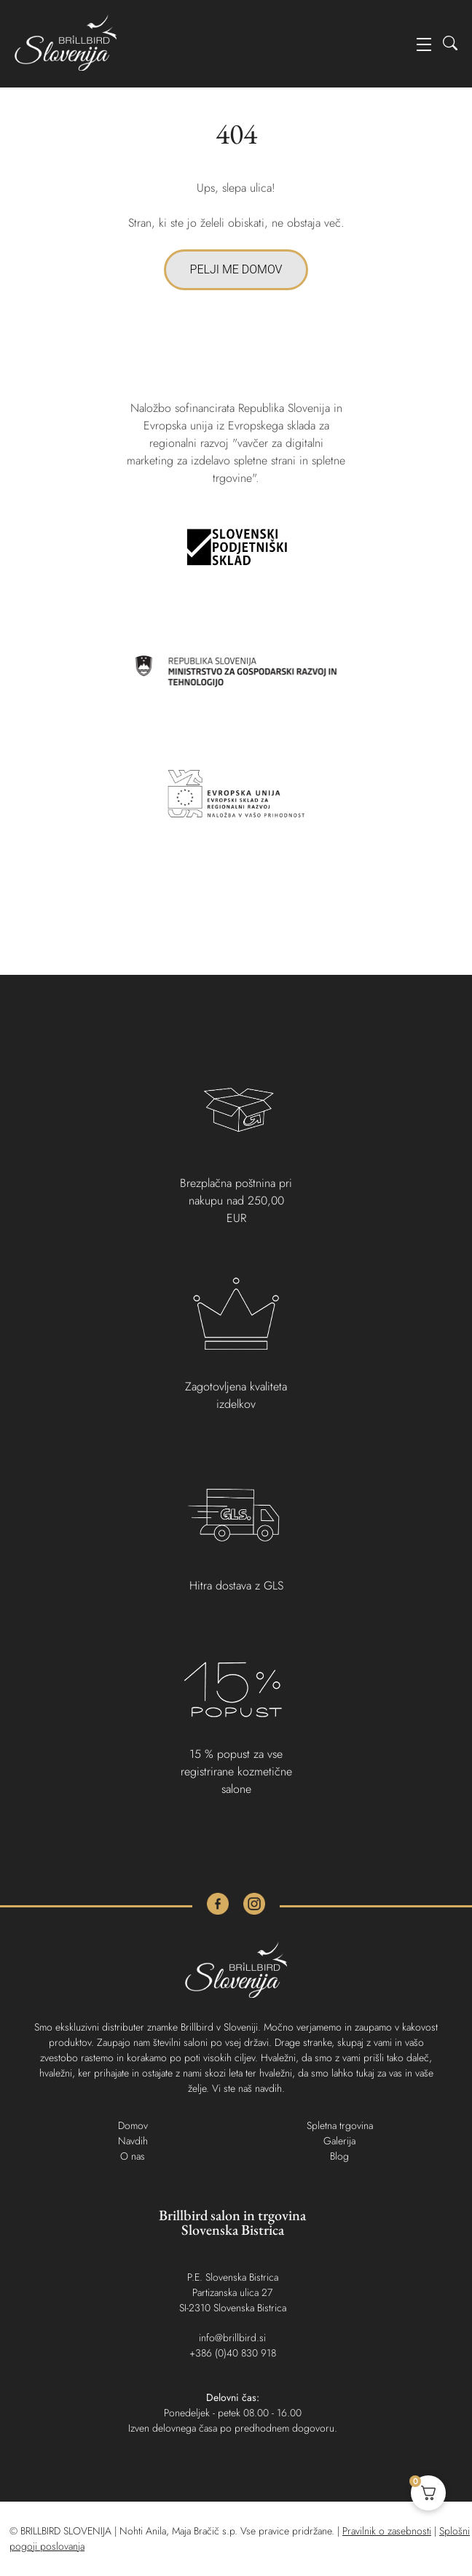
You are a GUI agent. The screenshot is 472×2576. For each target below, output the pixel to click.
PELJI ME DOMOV (236, 269)
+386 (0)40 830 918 (232, 2353)
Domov (133, 2125)
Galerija (339, 2140)
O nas (132, 2156)
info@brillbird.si (232, 2337)
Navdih (133, 2140)
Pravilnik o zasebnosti (386, 2531)
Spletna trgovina (340, 2125)
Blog (339, 2156)
